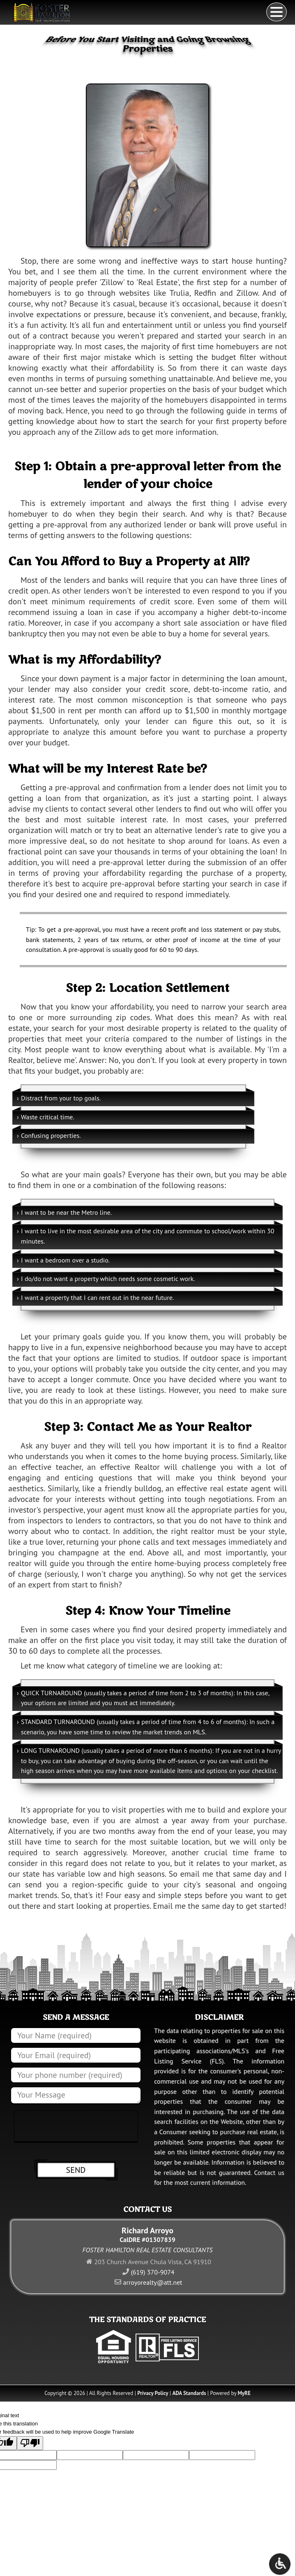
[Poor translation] (30, 2443)
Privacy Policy (152, 2393)
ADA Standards (189, 2393)
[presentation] (76, 2127)
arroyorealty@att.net (152, 2282)
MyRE (243, 2393)
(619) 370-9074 (152, 2272)
